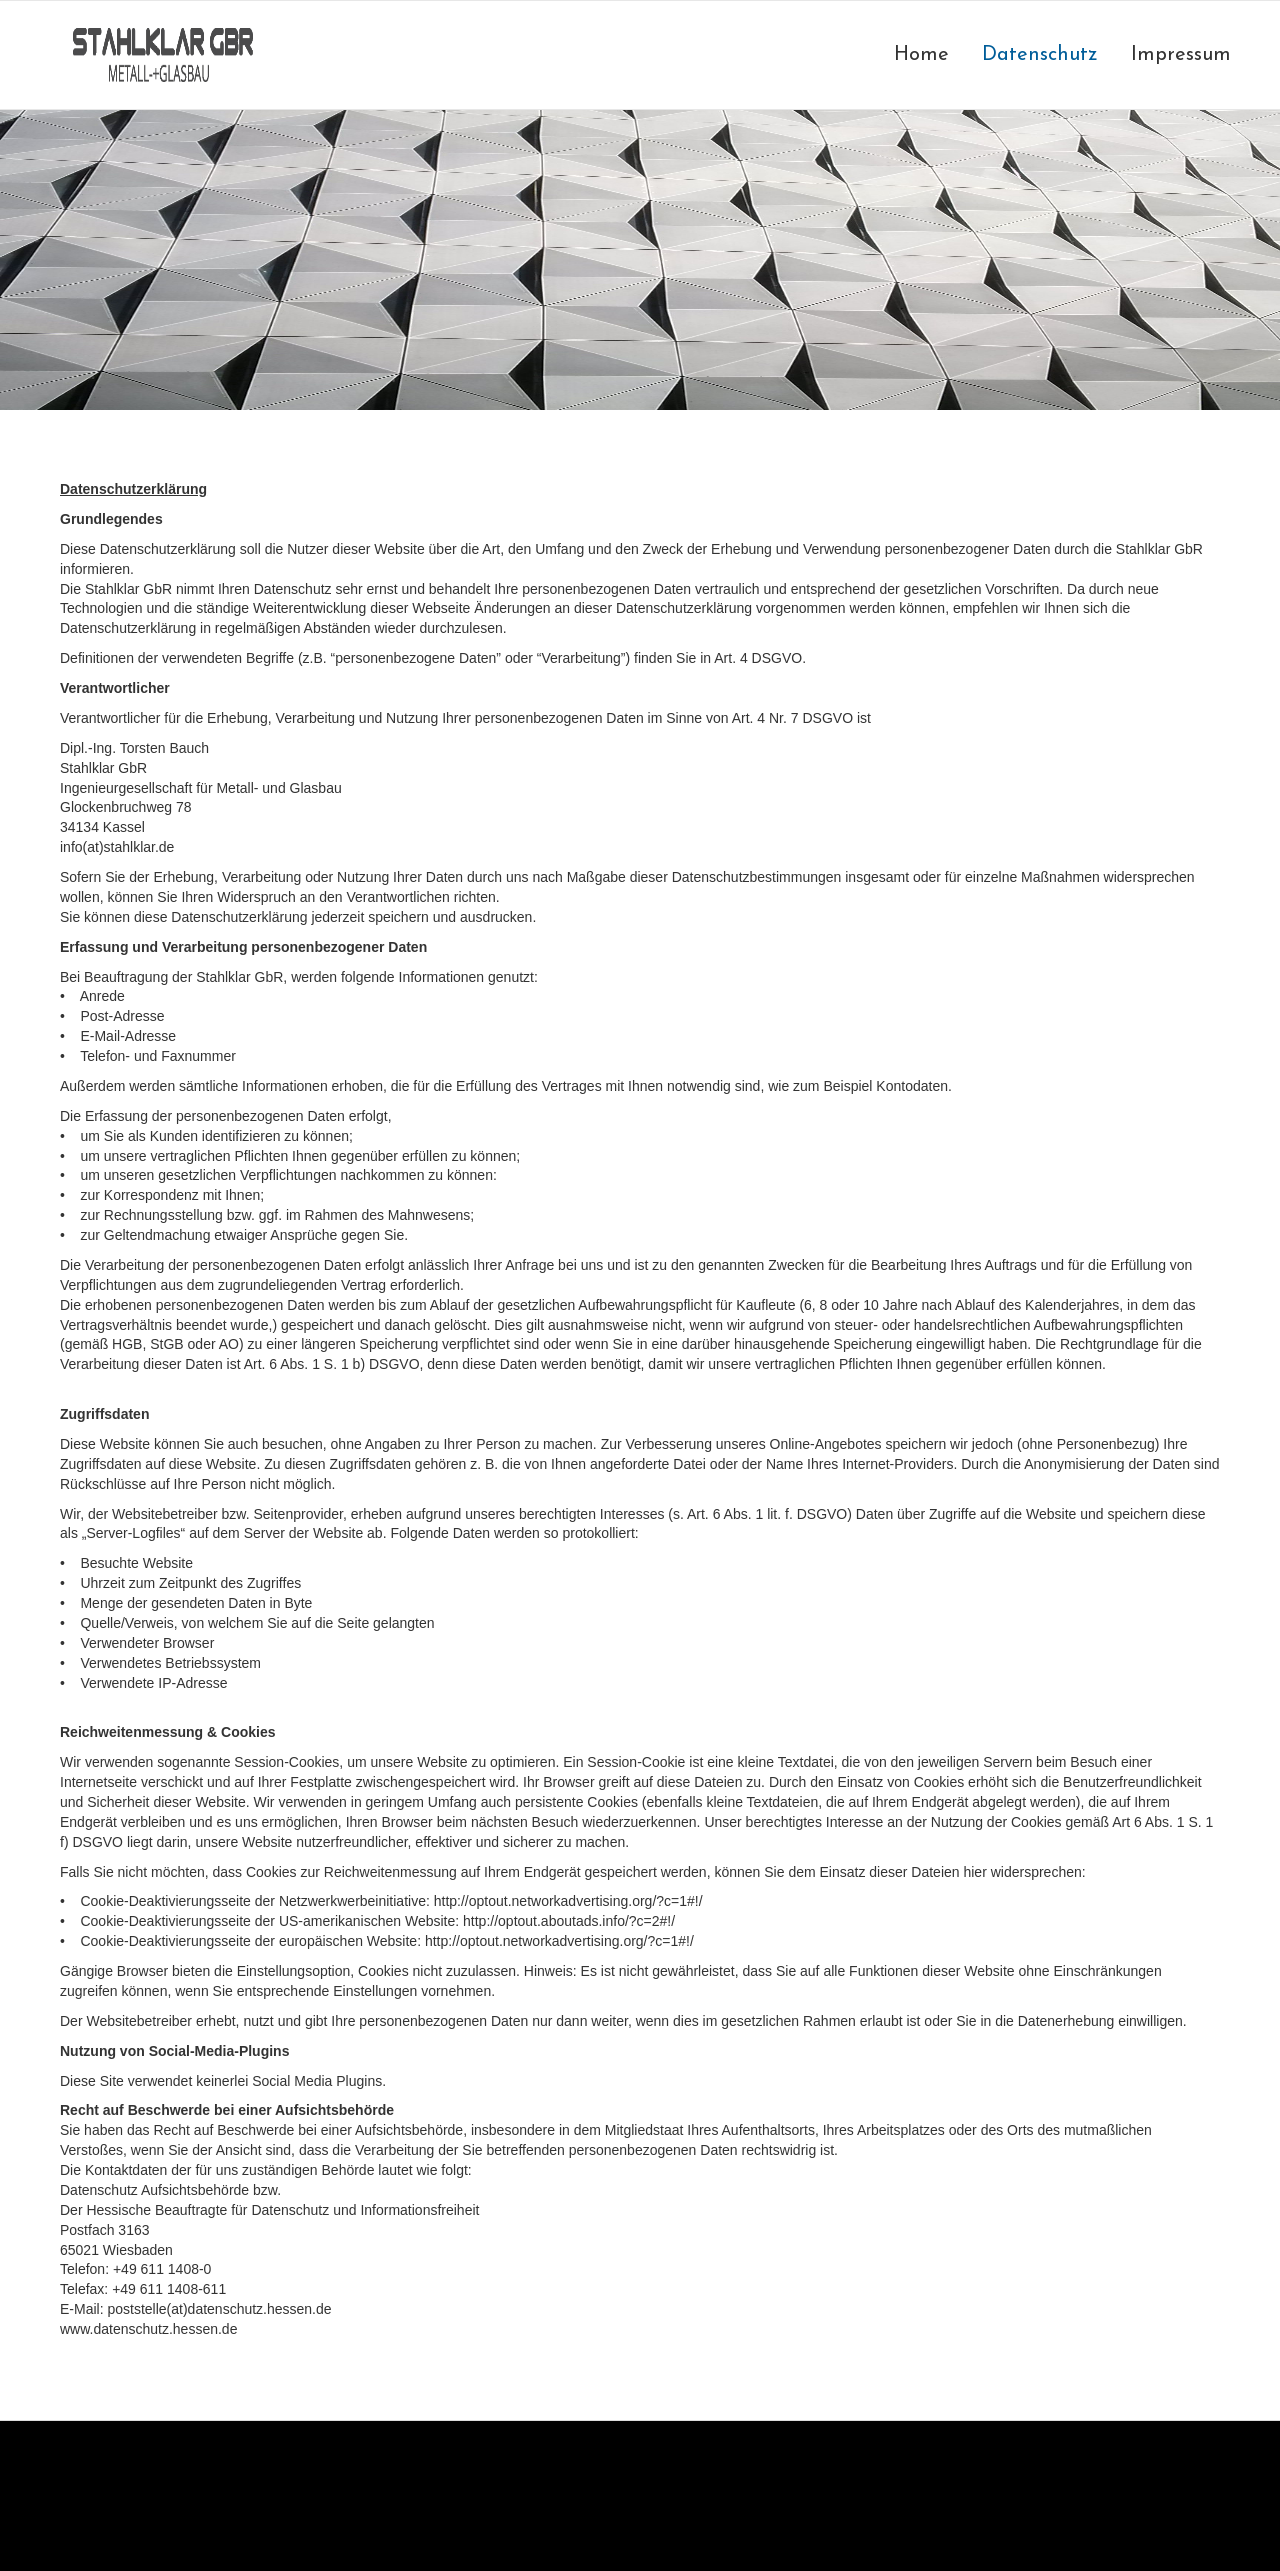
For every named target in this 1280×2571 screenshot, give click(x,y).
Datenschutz (1040, 55)
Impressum (1181, 55)
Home (921, 55)
